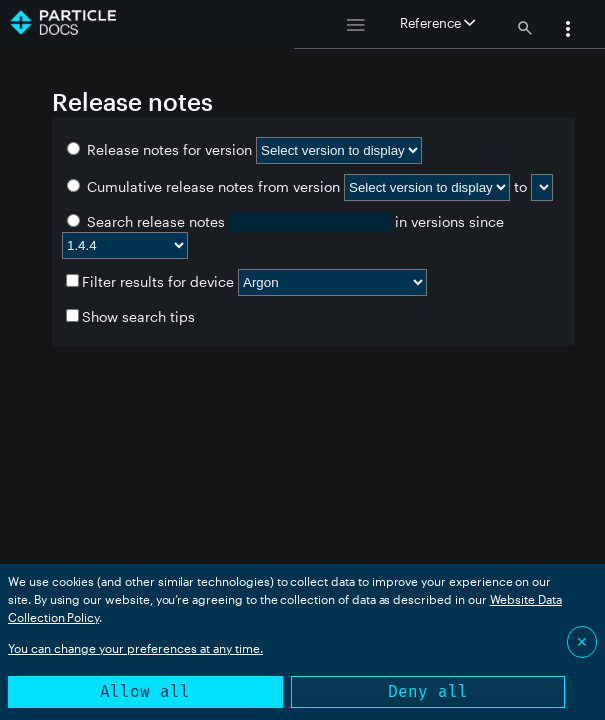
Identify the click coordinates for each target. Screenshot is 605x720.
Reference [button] (437, 23)
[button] (568, 31)
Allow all (145, 691)
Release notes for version (161, 149)
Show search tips (130, 316)
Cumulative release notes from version (205, 186)
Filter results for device (150, 281)
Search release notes (148, 221)
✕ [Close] (582, 641)
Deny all (428, 691)
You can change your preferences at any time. (135, 648)
